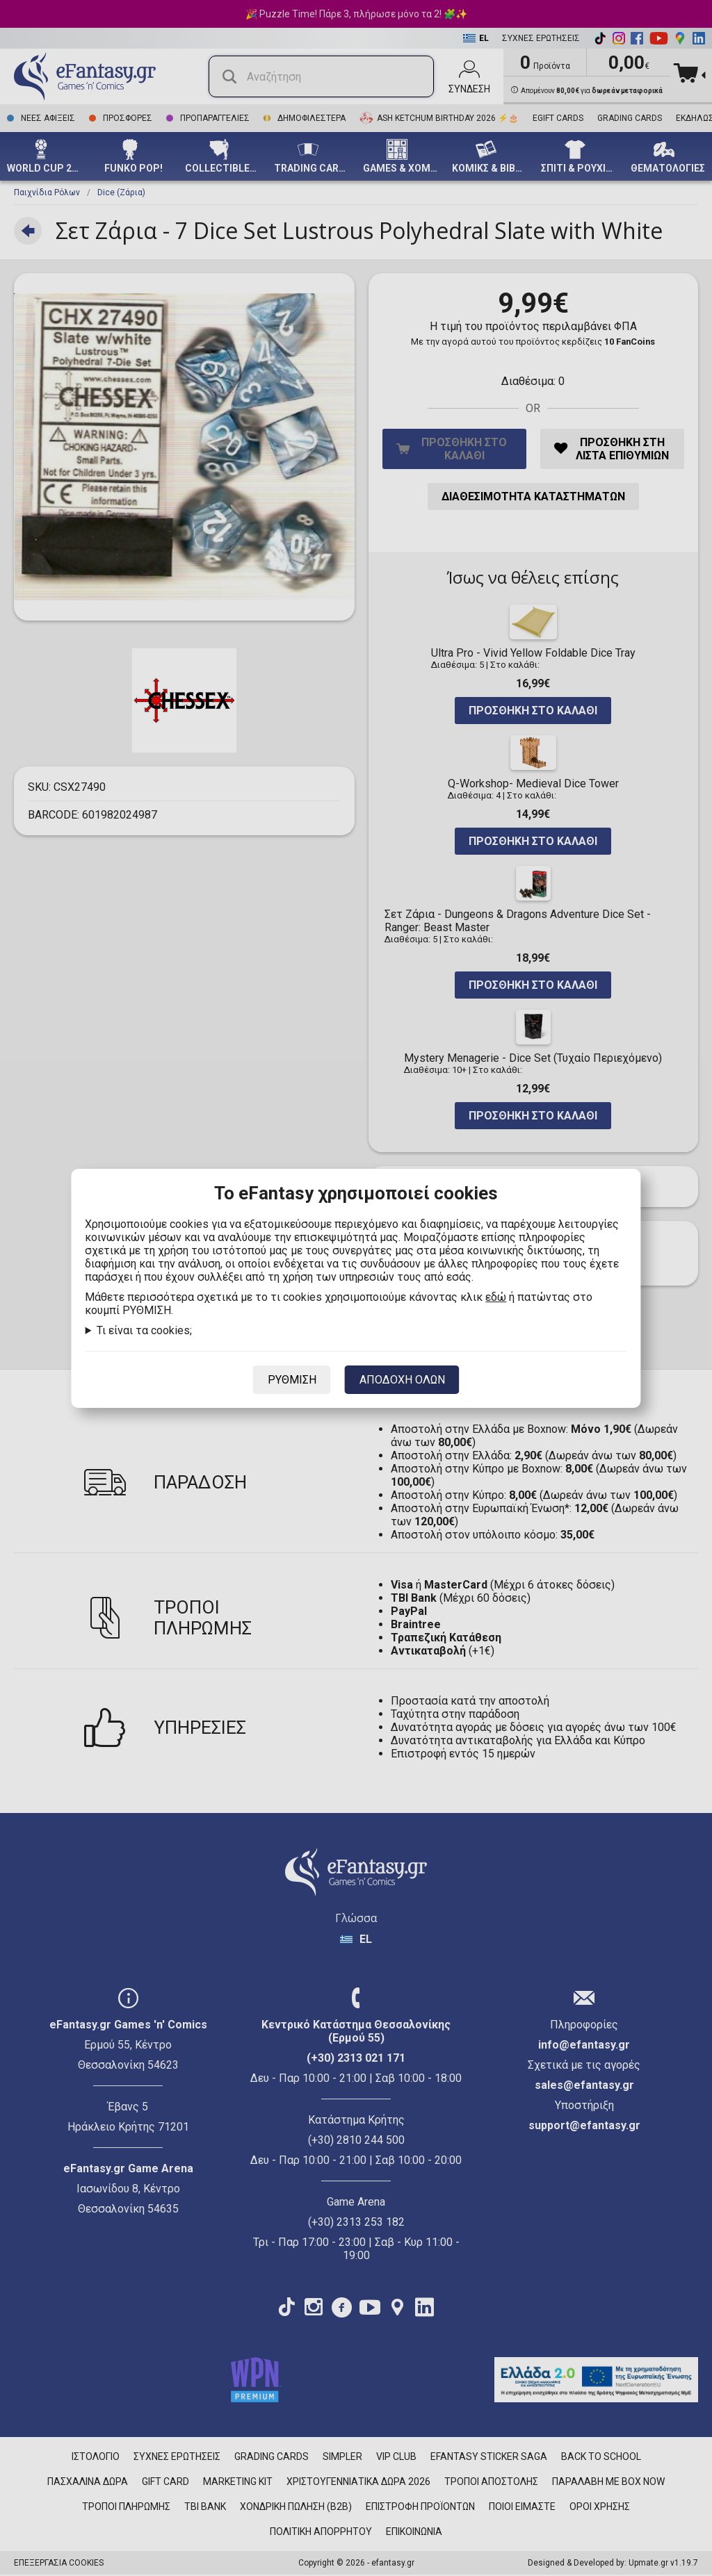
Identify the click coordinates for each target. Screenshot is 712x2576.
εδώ (495, 1297)
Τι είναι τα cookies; (144, 1330)
